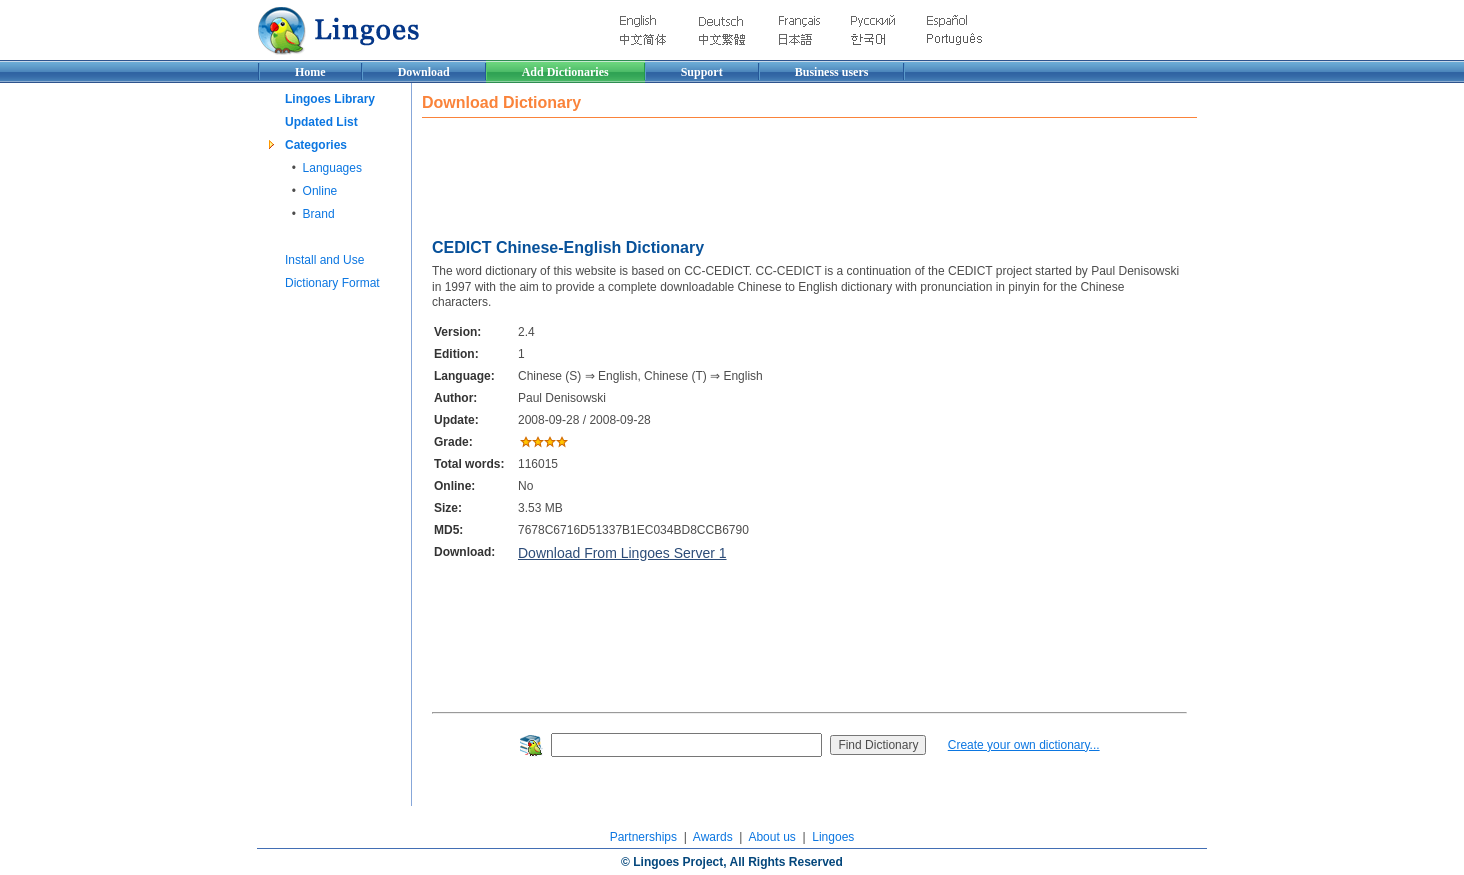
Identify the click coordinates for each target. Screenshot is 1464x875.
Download (424, 72)
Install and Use (324, 260)
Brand (319, 214)
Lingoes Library (330, 99)
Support (702, 72)
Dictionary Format (332, 283)
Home (310, 72)
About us (771, 837)
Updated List (321, 122)
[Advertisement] (786, 173)
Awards (713, 837)
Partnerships (643, 837)
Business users (832, 72)
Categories (316, 145)
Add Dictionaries (565, 72)
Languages (332, 168)
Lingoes (833, 837)
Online (320, 191)
